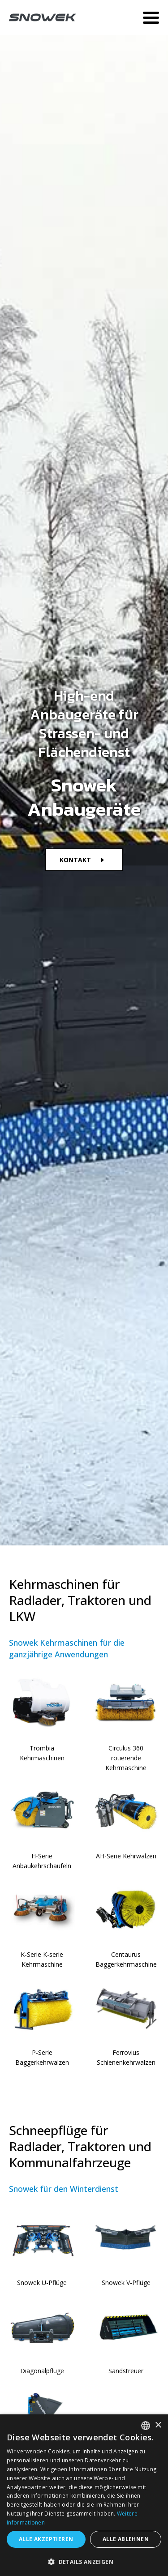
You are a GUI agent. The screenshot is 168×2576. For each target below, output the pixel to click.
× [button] (158, 2425)
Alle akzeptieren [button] (46, 2539)
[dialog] (84, 2495)
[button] (84, 2561)
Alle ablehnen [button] (126, 2539)
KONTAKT (75, 860)
